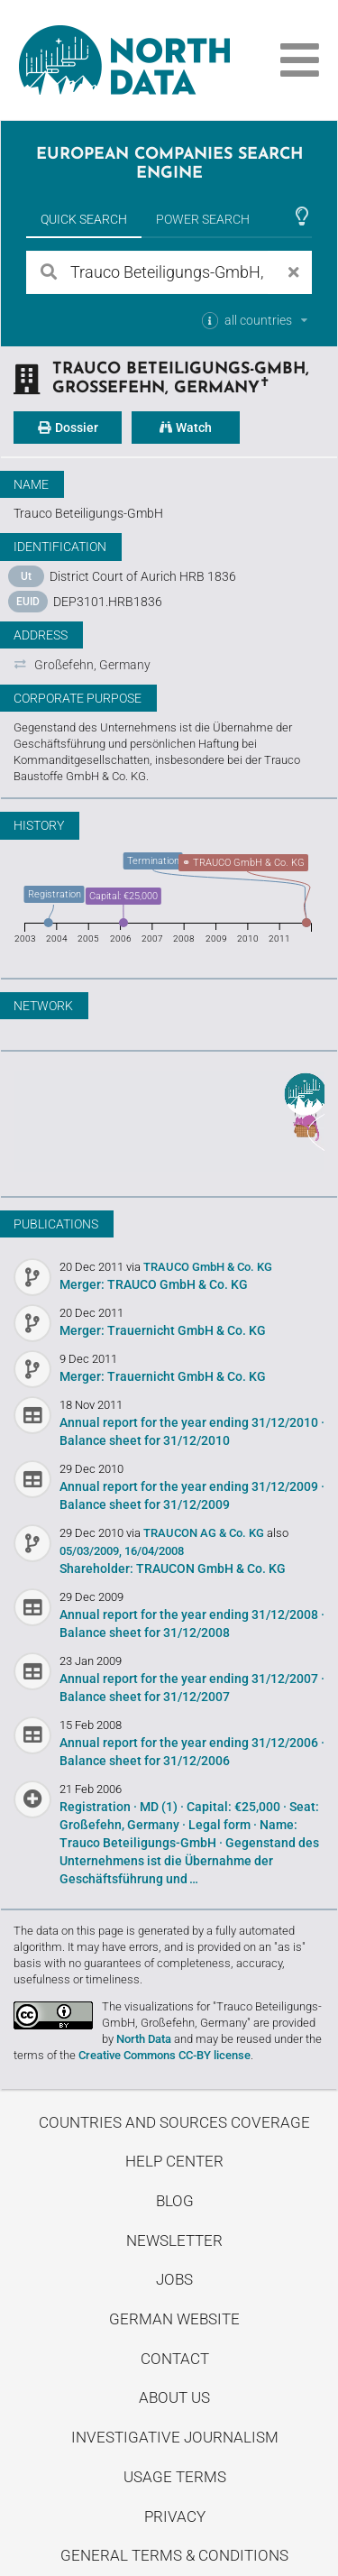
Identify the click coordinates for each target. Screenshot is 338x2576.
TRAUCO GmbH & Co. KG (207, 1267)
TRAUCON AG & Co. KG (205, 1533)
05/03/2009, (90, 1551)
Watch (186, 427)
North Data (143, 2039)
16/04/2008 (154, 1551)
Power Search (203, 219)
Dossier (67, 427)
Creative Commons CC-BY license (164, 2055)
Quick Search (84, 219)
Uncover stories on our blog (169, 1121)
